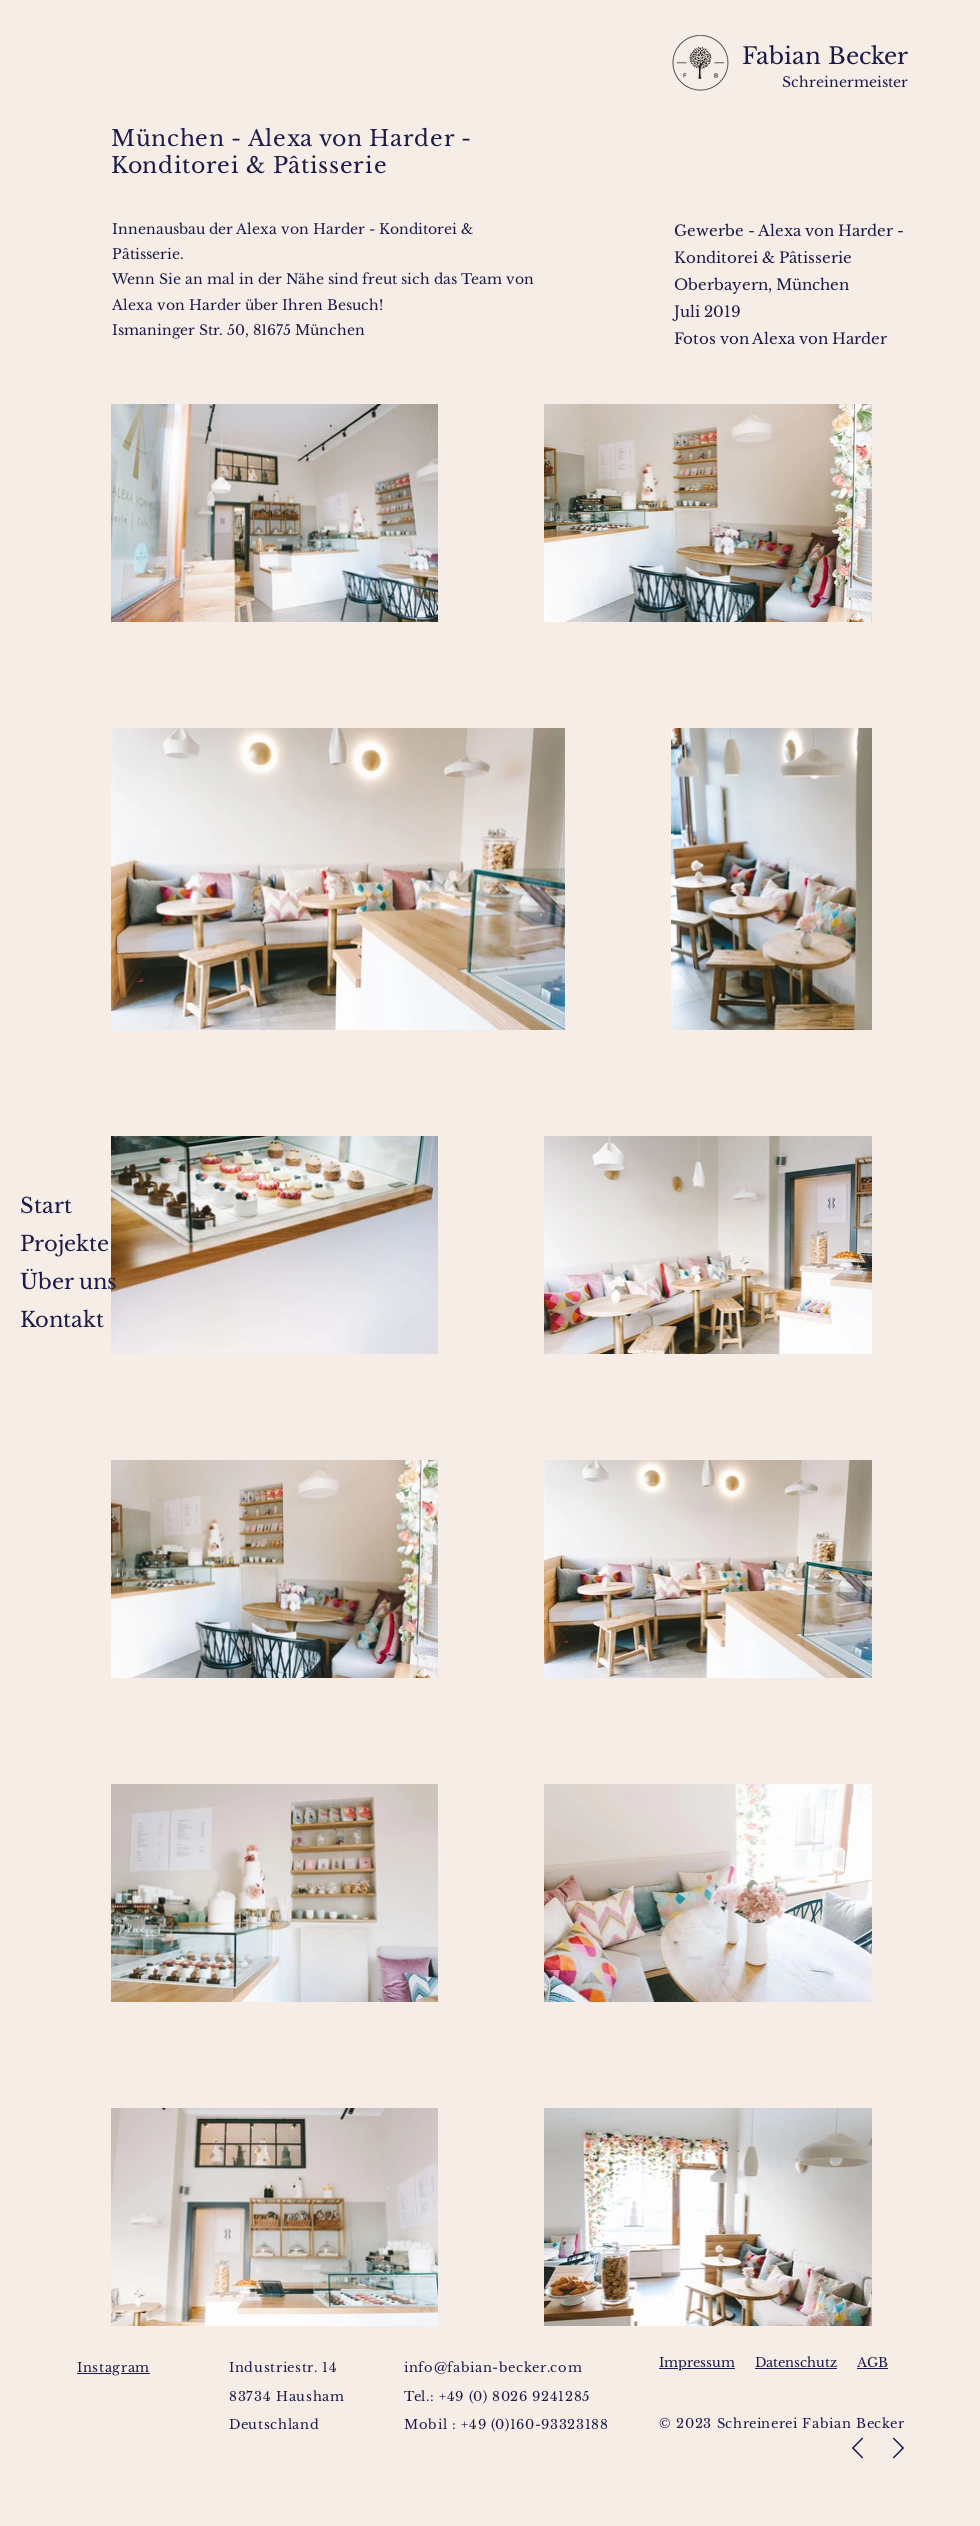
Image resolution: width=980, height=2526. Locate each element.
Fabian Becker (821, 56)
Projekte (64, 1244)
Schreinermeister (845, 82)
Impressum (697, 2362)
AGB (872, 2362)
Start (46, 1206)
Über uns (68, 1282)
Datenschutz (796, 2362)
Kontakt (62, 1320)
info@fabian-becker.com (493, 2367)
